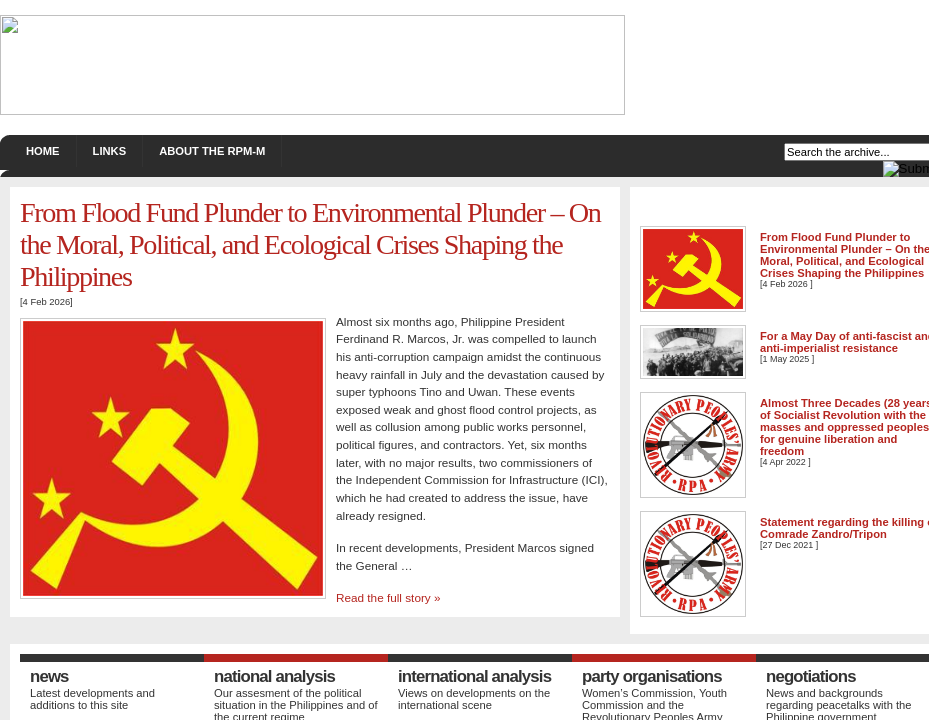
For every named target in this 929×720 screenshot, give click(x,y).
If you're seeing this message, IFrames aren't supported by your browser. (464, 360)
